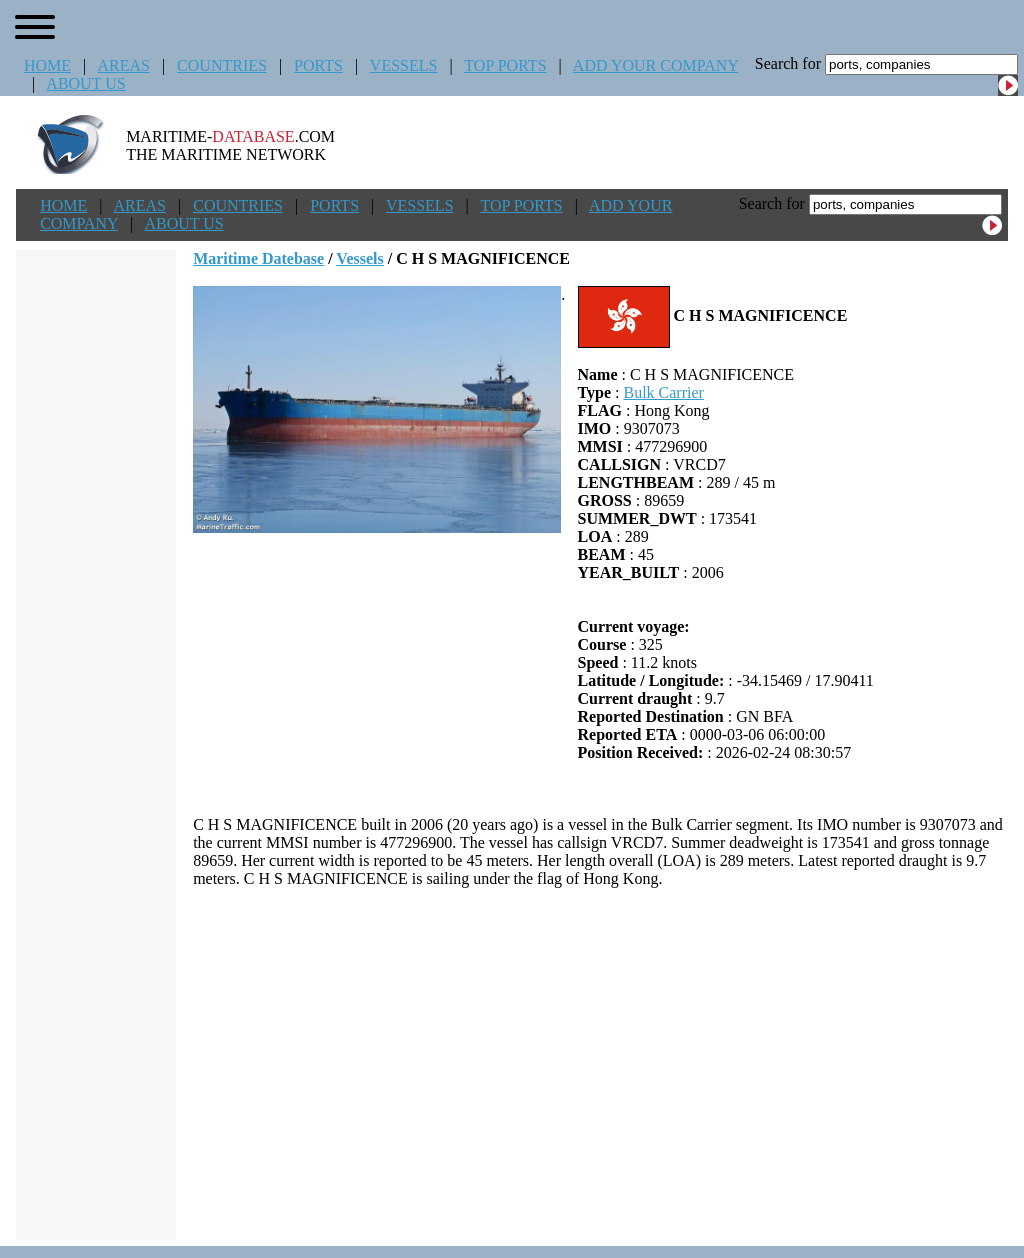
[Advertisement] (600, 1064)
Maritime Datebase (258, 258)
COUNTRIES (222, 65)
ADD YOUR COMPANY (655, 65)
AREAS (123, 65)
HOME (47, 65)
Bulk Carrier (663, 392)
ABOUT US (85, 83)
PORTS (318, 65)
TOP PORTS (505, 65)
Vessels (359, 258)
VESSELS (404, 65)
